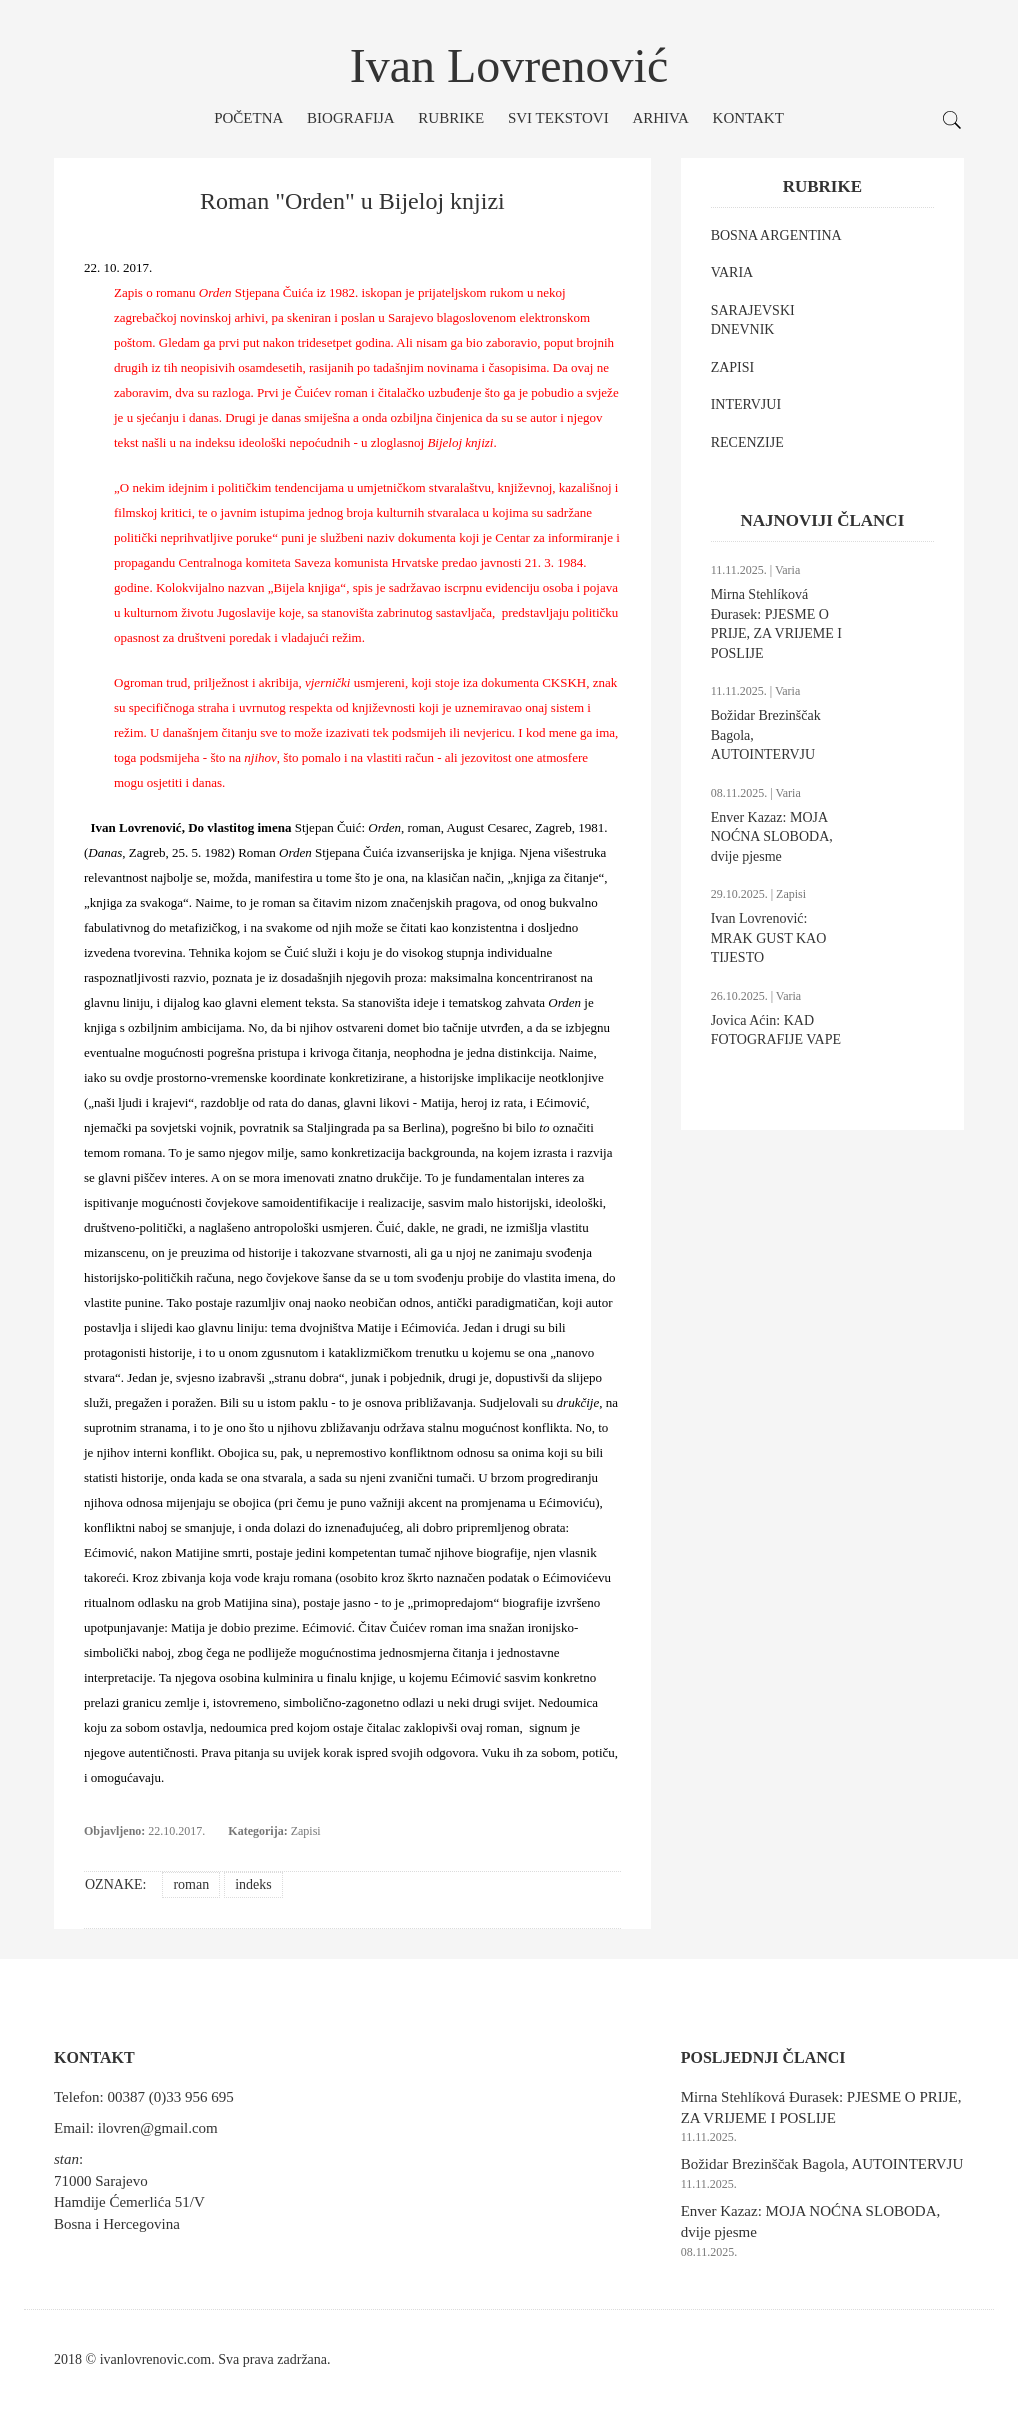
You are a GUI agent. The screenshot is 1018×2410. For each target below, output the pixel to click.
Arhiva (660, 118)
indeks (253, 1884)
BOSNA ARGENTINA (776, 235)
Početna (248, 118)
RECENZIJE (747, 442)
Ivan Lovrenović (509, 65)
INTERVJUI (746, 404)
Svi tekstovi (558, 118)
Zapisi (306, 1831)
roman (191, 1884)
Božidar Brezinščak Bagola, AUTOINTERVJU (822, 2164)
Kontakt (748, 118)
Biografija (351, 118)
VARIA (732, 272)
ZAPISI (733, 367)
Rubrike (451, 118)
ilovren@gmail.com (158, 2128)
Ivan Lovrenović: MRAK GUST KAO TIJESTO (769, 938)
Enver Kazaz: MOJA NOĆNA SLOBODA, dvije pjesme (772, 837)
